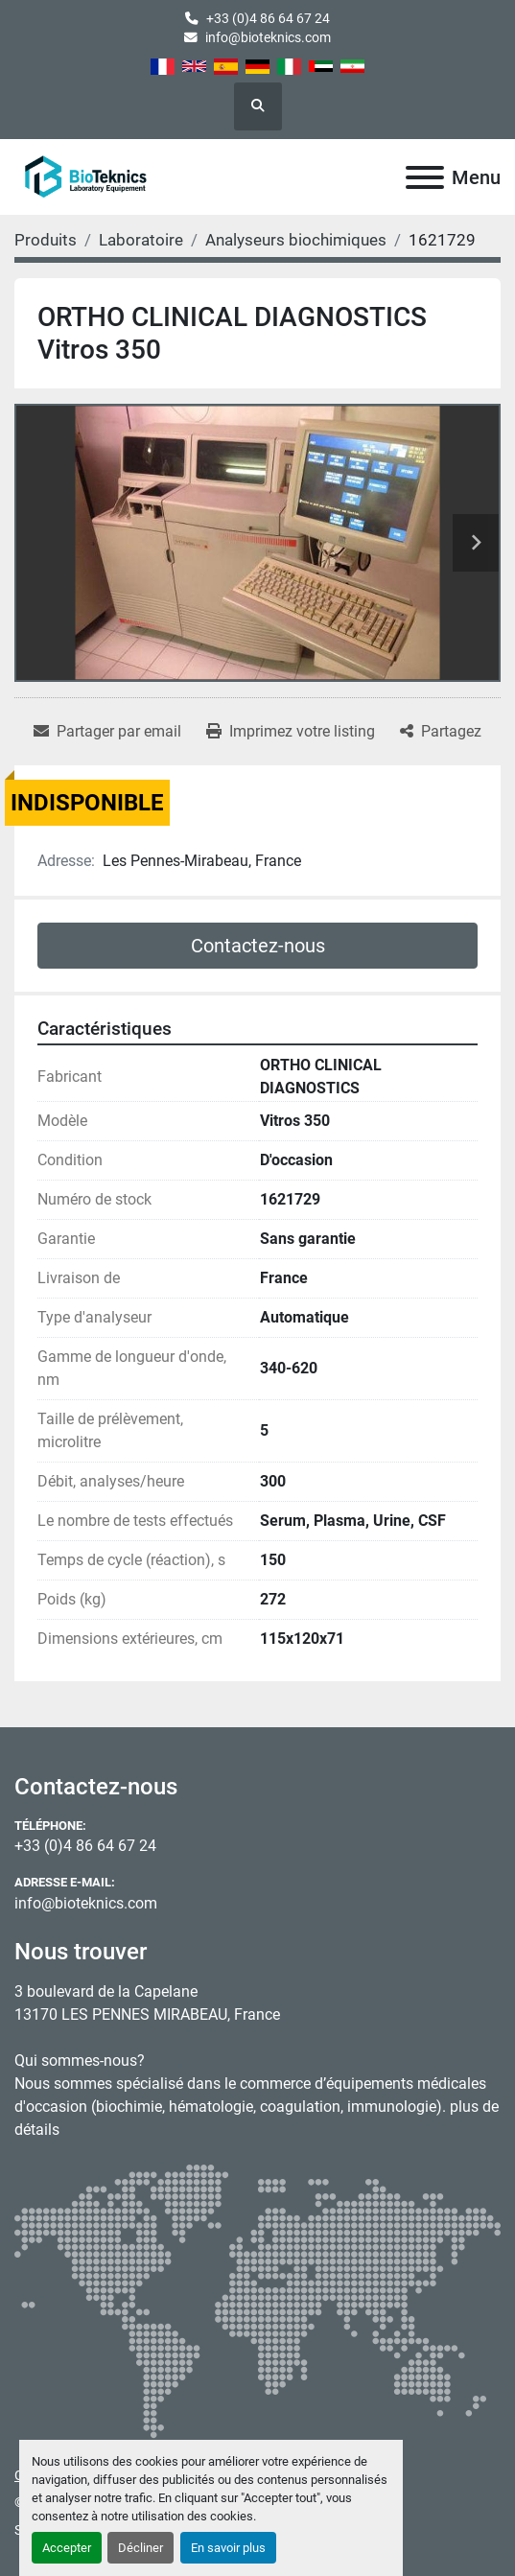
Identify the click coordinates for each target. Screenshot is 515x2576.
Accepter (66, 2548)
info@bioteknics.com (268, 37)
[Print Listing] (290, 732)
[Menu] (425, 177)
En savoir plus (228, 2548)
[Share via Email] (107, 732)
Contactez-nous (258, 945)
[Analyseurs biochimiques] (295, 239)
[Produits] (45, 239)
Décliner (140, 2548)
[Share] (440, 732)
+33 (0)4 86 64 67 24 (268, 18)
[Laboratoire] (141, 239)
